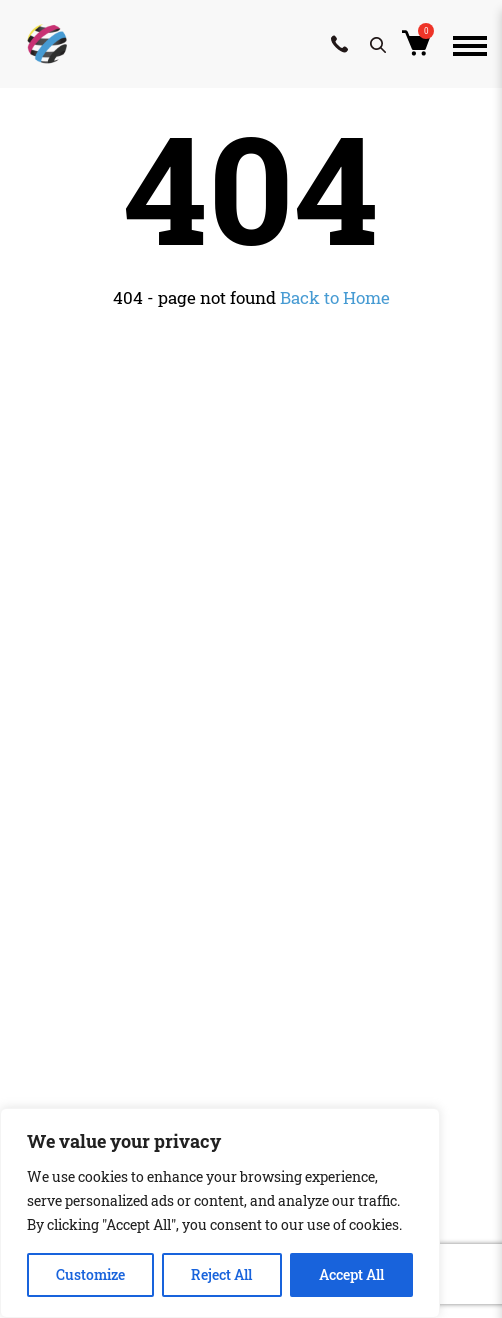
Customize (90, 1274)
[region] (220, 1213)
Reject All (221, 1274)
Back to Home (335, 297)
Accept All (351, 1274)
